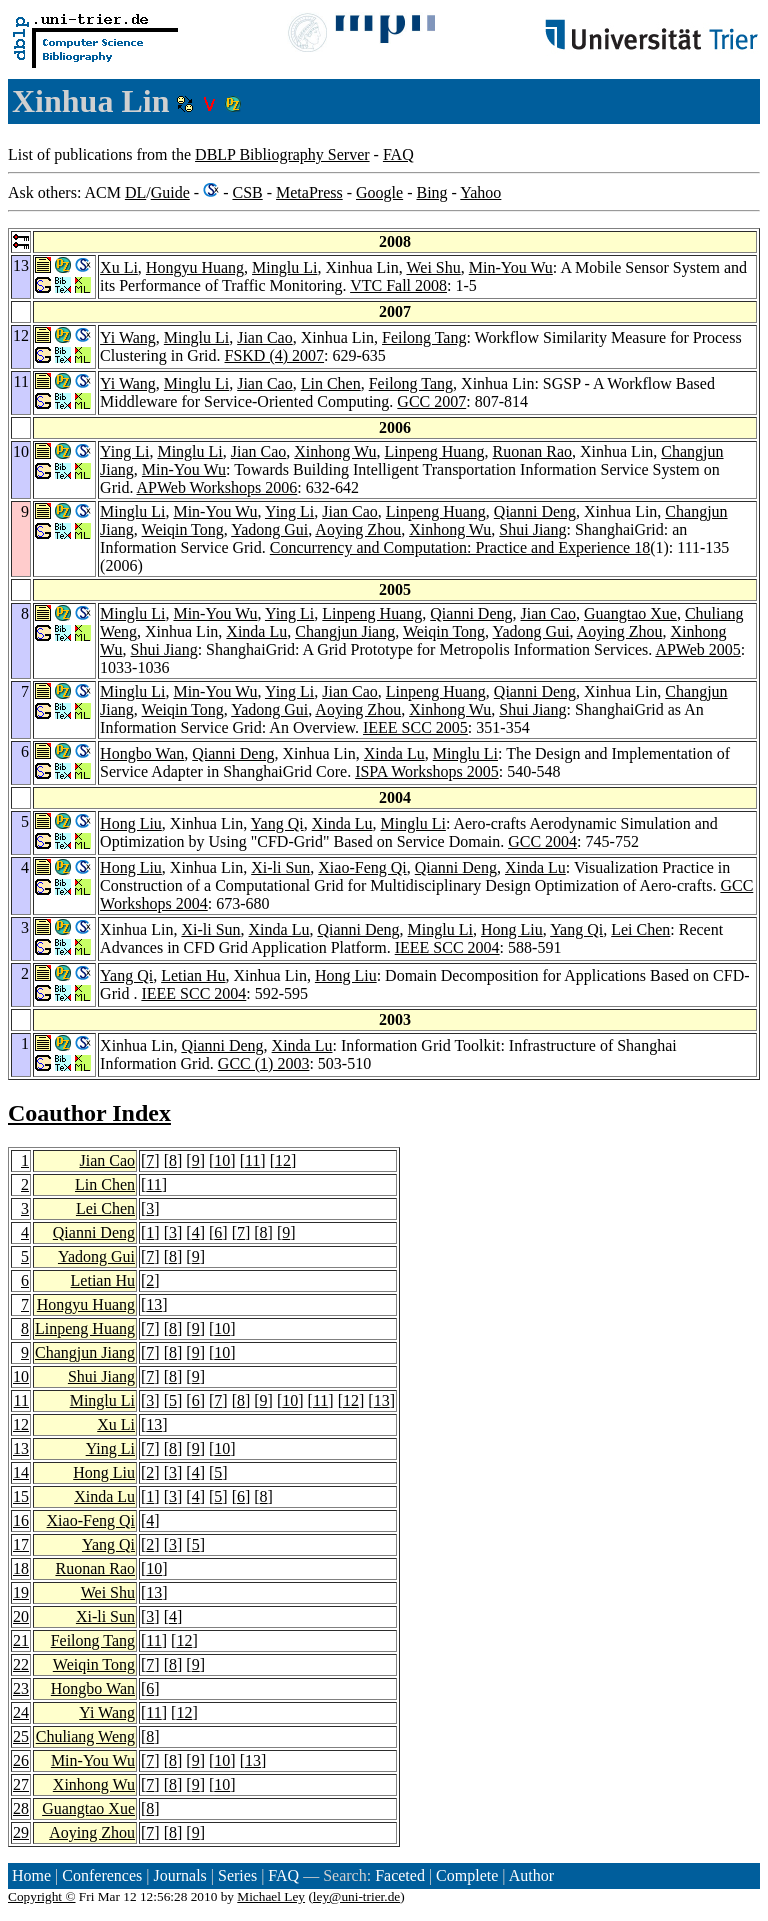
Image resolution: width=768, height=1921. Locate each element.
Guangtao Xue (630, 613)
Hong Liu (131, 823)
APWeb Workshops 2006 (217, 487)
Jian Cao (265, 337)
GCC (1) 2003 (264, 1063)
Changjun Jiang (345, 631)
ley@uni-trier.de (356, 1896)
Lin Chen (331, 383)
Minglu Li (284, 267)
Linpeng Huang (434, 451)
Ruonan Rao (532, 451)
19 (21, 1592)
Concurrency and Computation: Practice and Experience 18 (460, 547)
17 (21, 1544)
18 (21, 1568)
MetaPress (309, 192)
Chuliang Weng (85, 1736)
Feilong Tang (424, 337)
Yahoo (480, 192)
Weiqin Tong (183, 529)
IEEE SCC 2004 (447, 947)
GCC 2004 (542, 841)
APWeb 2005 (697, 649)
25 (21, 1736)
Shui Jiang (532, 529)
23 (21, 1688)
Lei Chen (640, 929)
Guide (170, 192)
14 (21, 1472)
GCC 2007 (431, 401)
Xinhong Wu (335, 451)
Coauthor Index (89, 1113)
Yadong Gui (269, 529)
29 (21, 1832)
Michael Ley (271, 1896)
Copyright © (42, 1896)
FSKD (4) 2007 (275, 355)
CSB (247, 192)
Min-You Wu (511, 267)
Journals (179, 1875)
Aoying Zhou (358, 529)
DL (135, 192)
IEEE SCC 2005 (415, 727)
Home (31, 1875)
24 (21, 1712)
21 (21, 1640)
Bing (431, 192)
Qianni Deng (535, 511)
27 (21, 1784)
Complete (467, 1875)
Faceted (400, 1875)
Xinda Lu (256, 631)
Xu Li (119, 267)
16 (21, 1520)
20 (21, 1616)
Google (379, 192)
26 (21, 1760)
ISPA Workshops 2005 (427, 771)
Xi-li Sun (280, 867)
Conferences (102, 1875)
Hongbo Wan (142, 753)
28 (21, 1808)
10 (222, 1160)
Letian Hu (193, 975)
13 (154, 1304)
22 (21, 1664)
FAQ (398, 154)
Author (531, 1875)
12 (283, 1160)
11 (252, 1160)
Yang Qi (277, 823)
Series (237, 1875)
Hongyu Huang (195, 267)
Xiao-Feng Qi (362, 867)
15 (21, 1496)
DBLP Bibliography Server (282, 154)
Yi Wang (128, 337)
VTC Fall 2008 (398, 285)
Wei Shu (433, 267)
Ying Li (124, 451)
